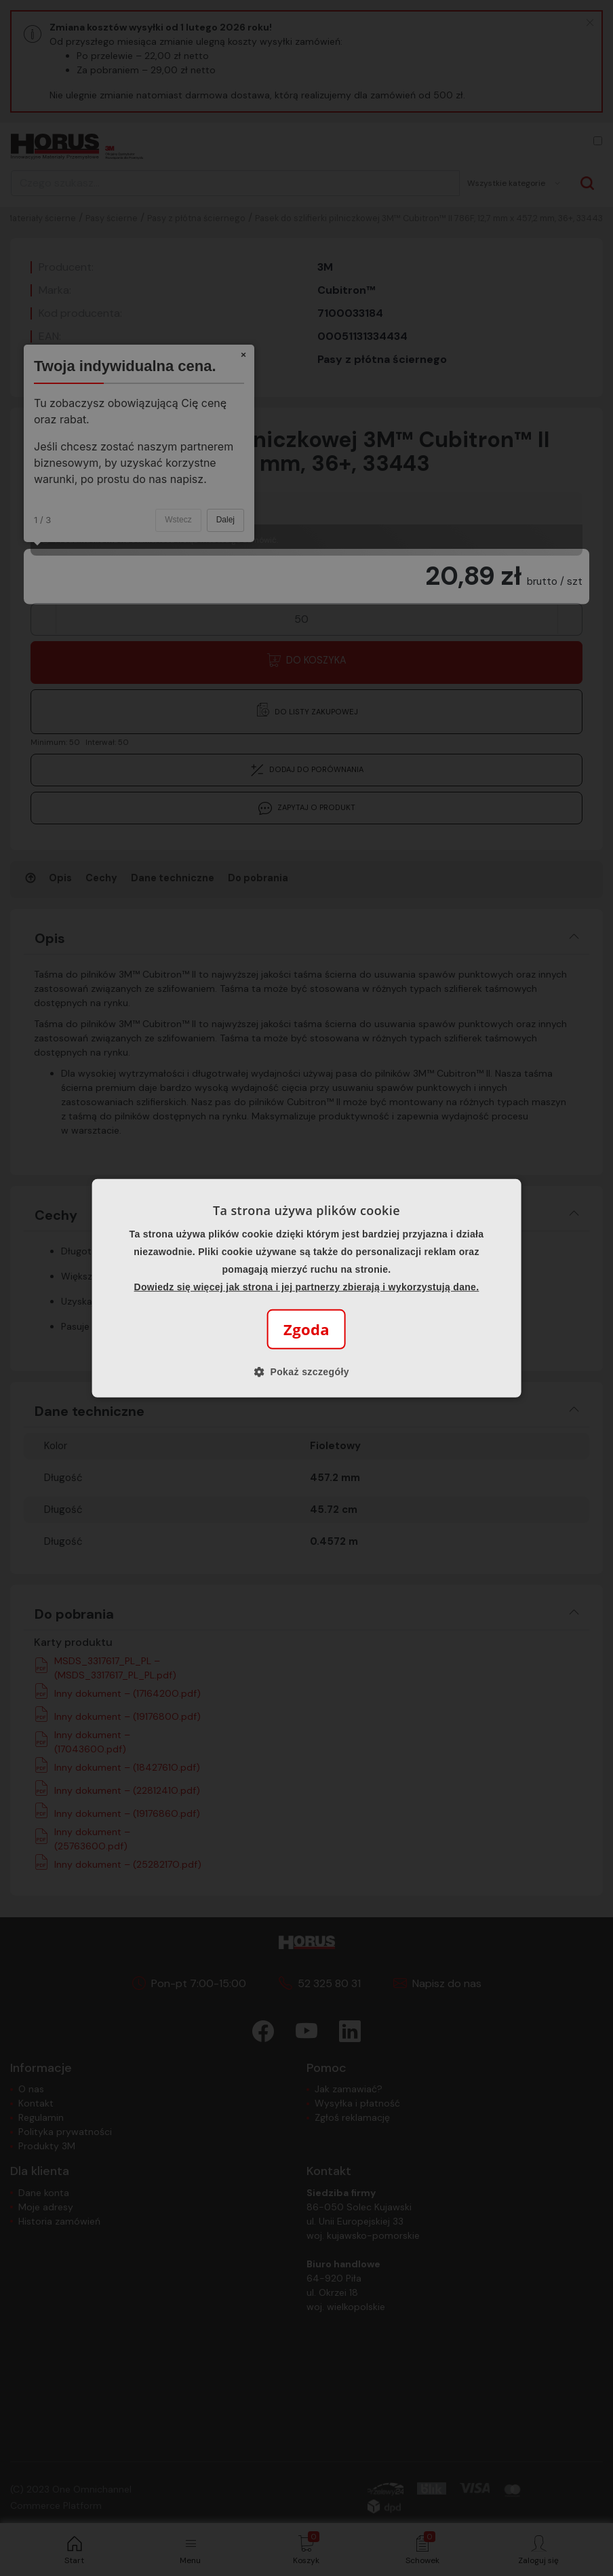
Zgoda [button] (306, 1329)
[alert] (306, 1288)
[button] (306, 1372)
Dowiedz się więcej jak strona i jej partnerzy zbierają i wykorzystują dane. (306, 1287)
